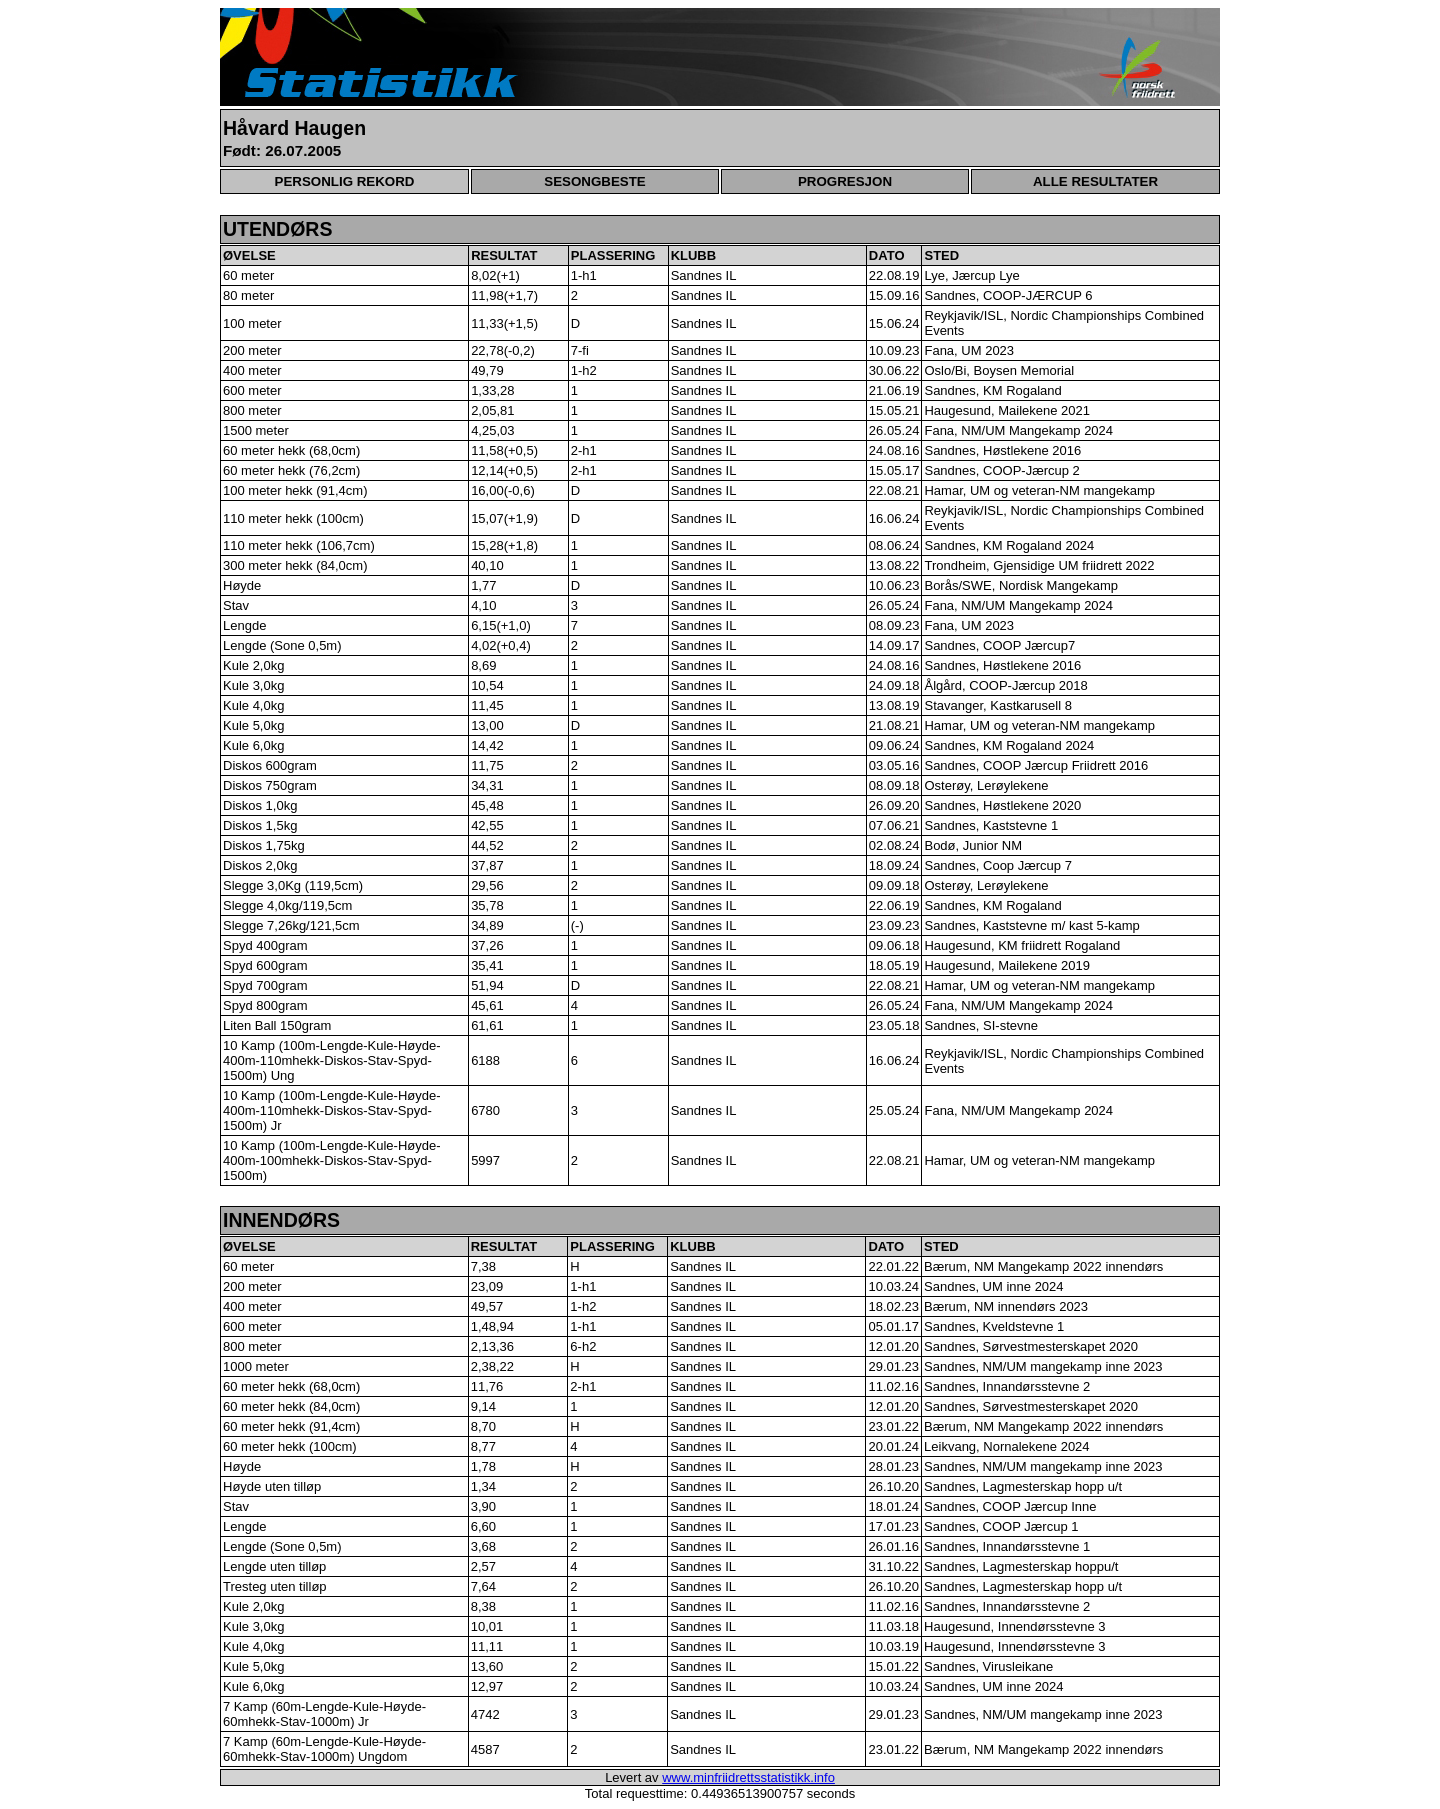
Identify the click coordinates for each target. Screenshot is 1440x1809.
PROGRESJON (845, 181)
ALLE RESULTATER (1095, 181)
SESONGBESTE (594, 181)
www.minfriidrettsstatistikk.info (748, 1777)
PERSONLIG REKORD (345, 181)
